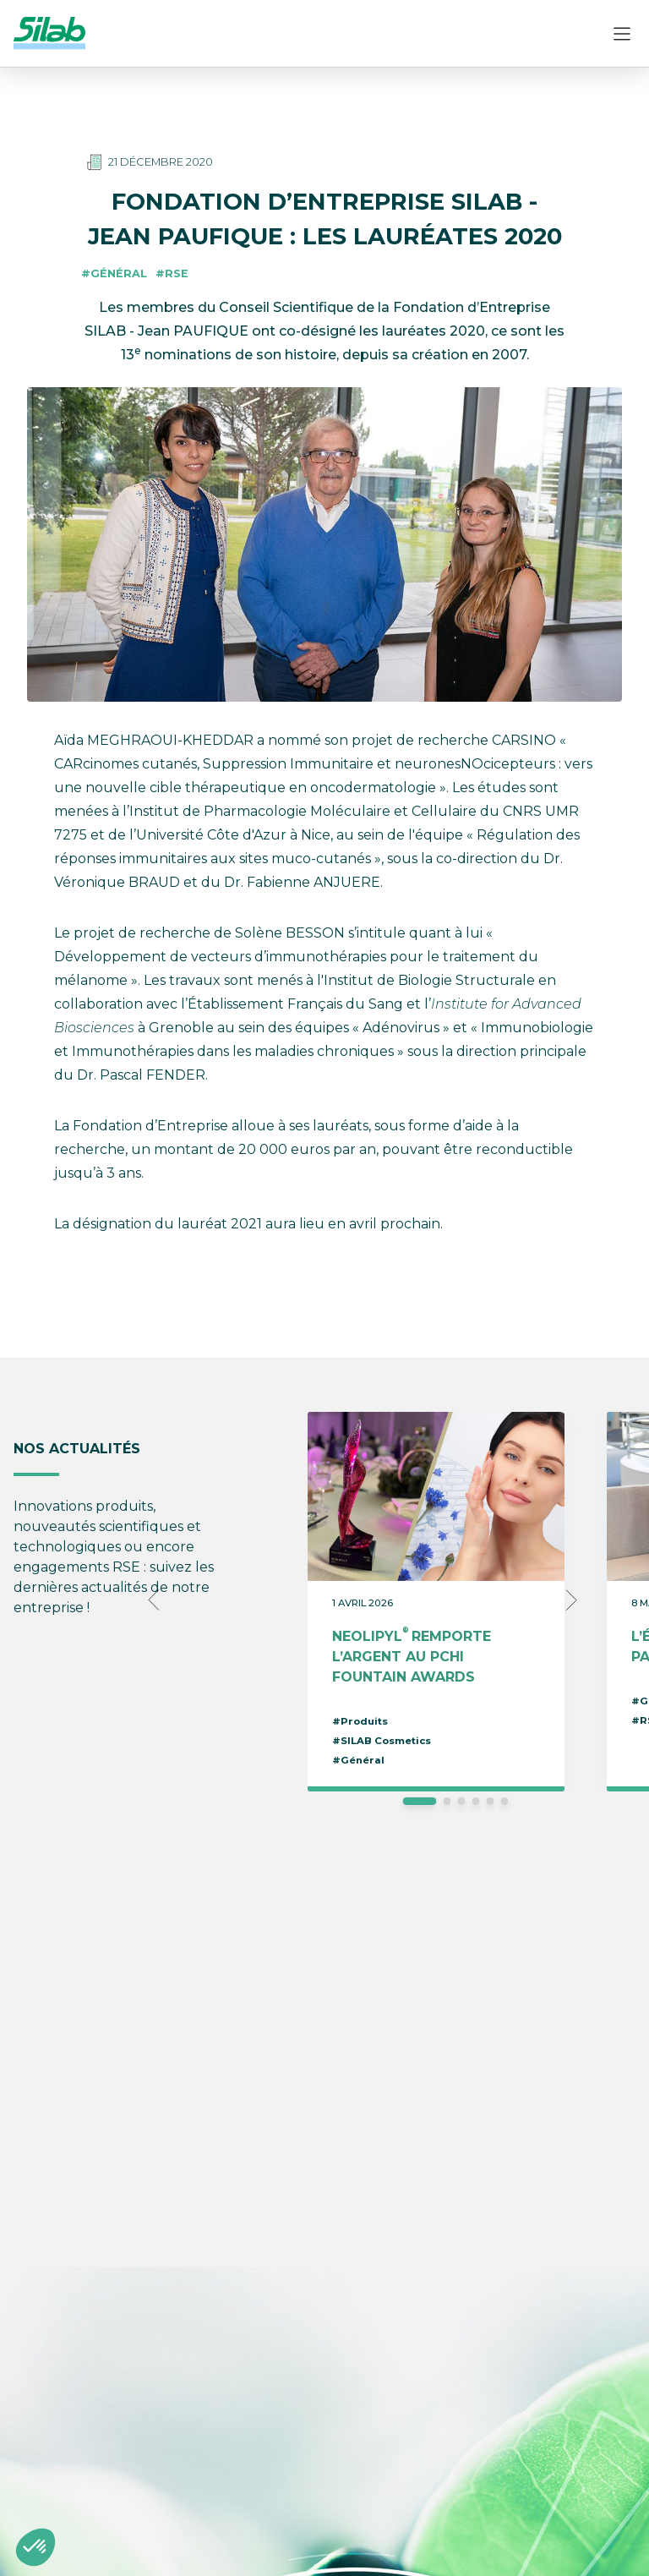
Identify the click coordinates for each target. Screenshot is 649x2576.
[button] (35, 2547)
